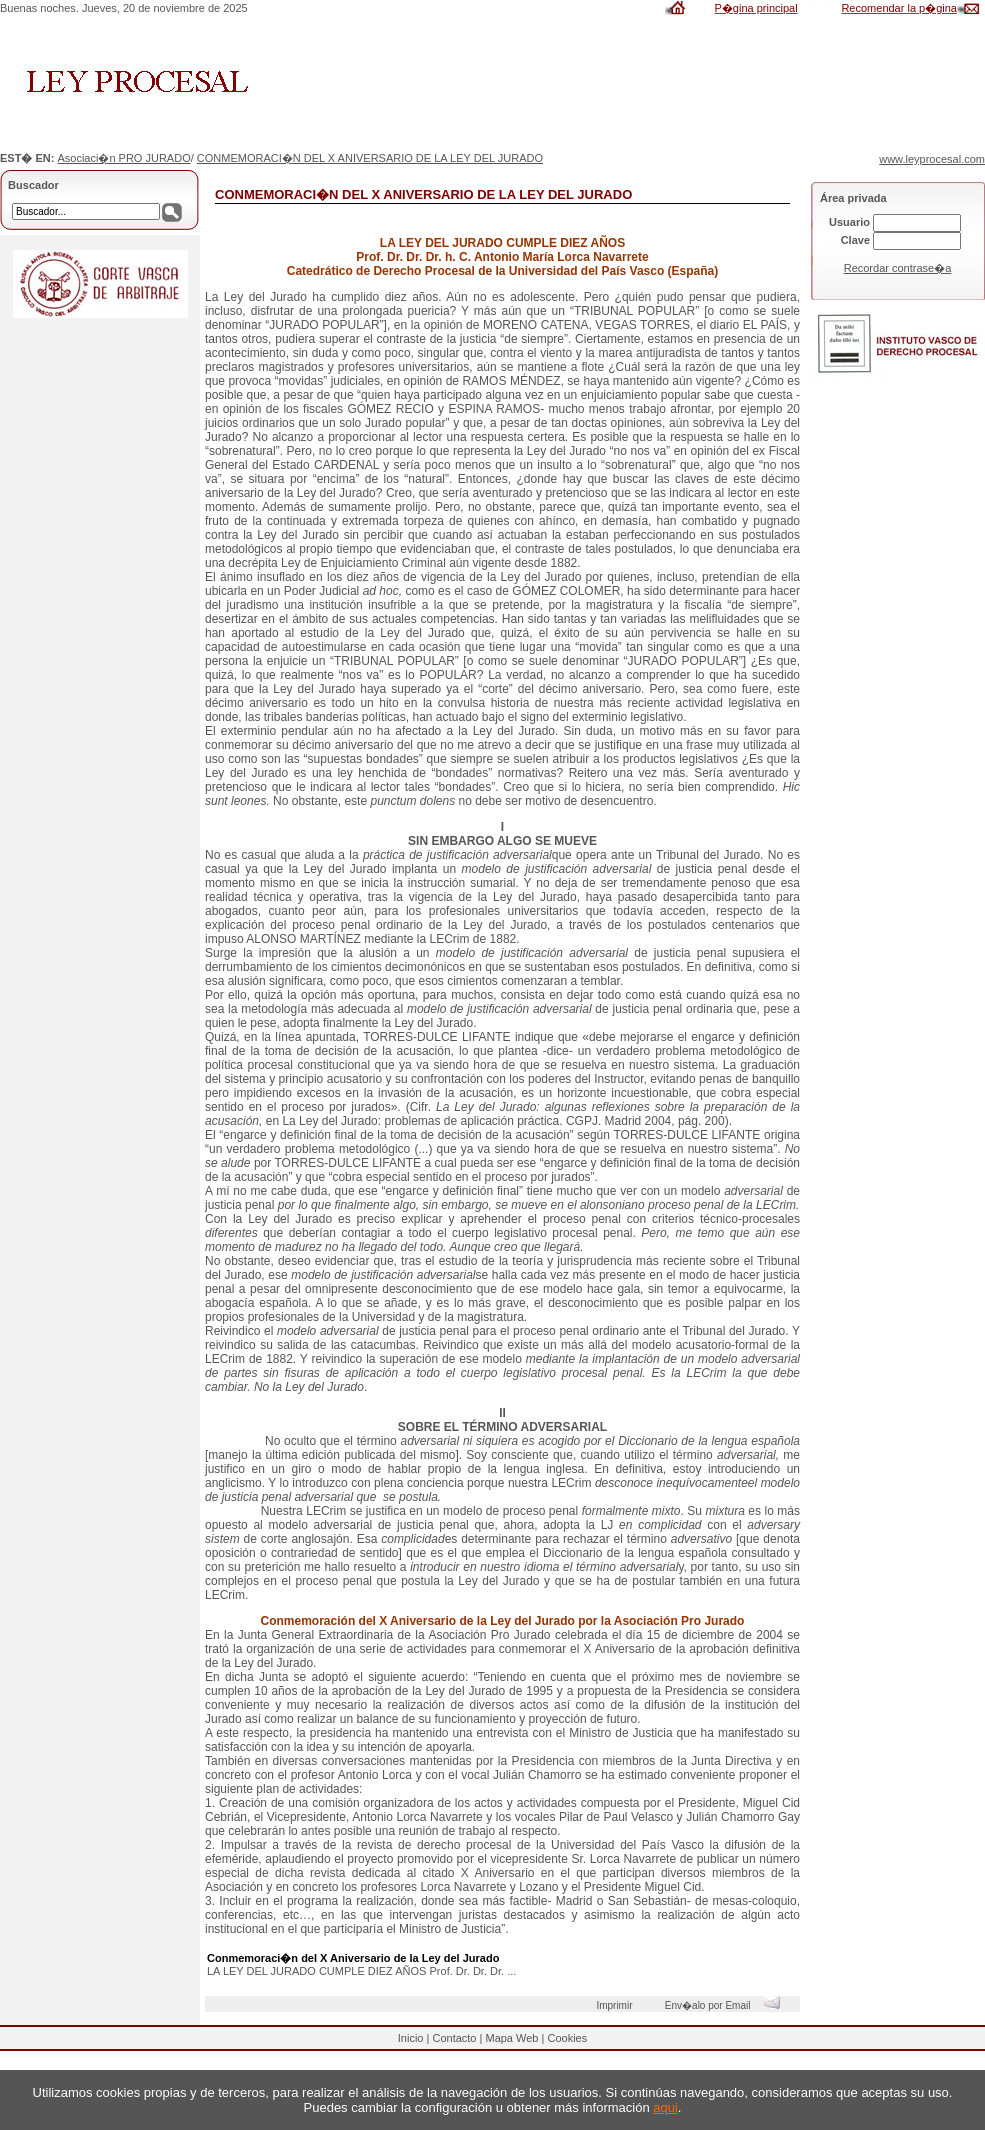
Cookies (567, 2038)
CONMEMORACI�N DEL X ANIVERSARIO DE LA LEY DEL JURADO (370, 158)
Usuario (849, 222)
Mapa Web (511, 2038)
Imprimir (617, 2005)
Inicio (411, 2038)
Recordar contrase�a (898, 268)
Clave (855, 240)
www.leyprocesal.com (932, 159)
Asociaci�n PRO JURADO (123, 158)
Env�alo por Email (727, 2005)
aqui (665, 2107)
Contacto (454, 2038)
